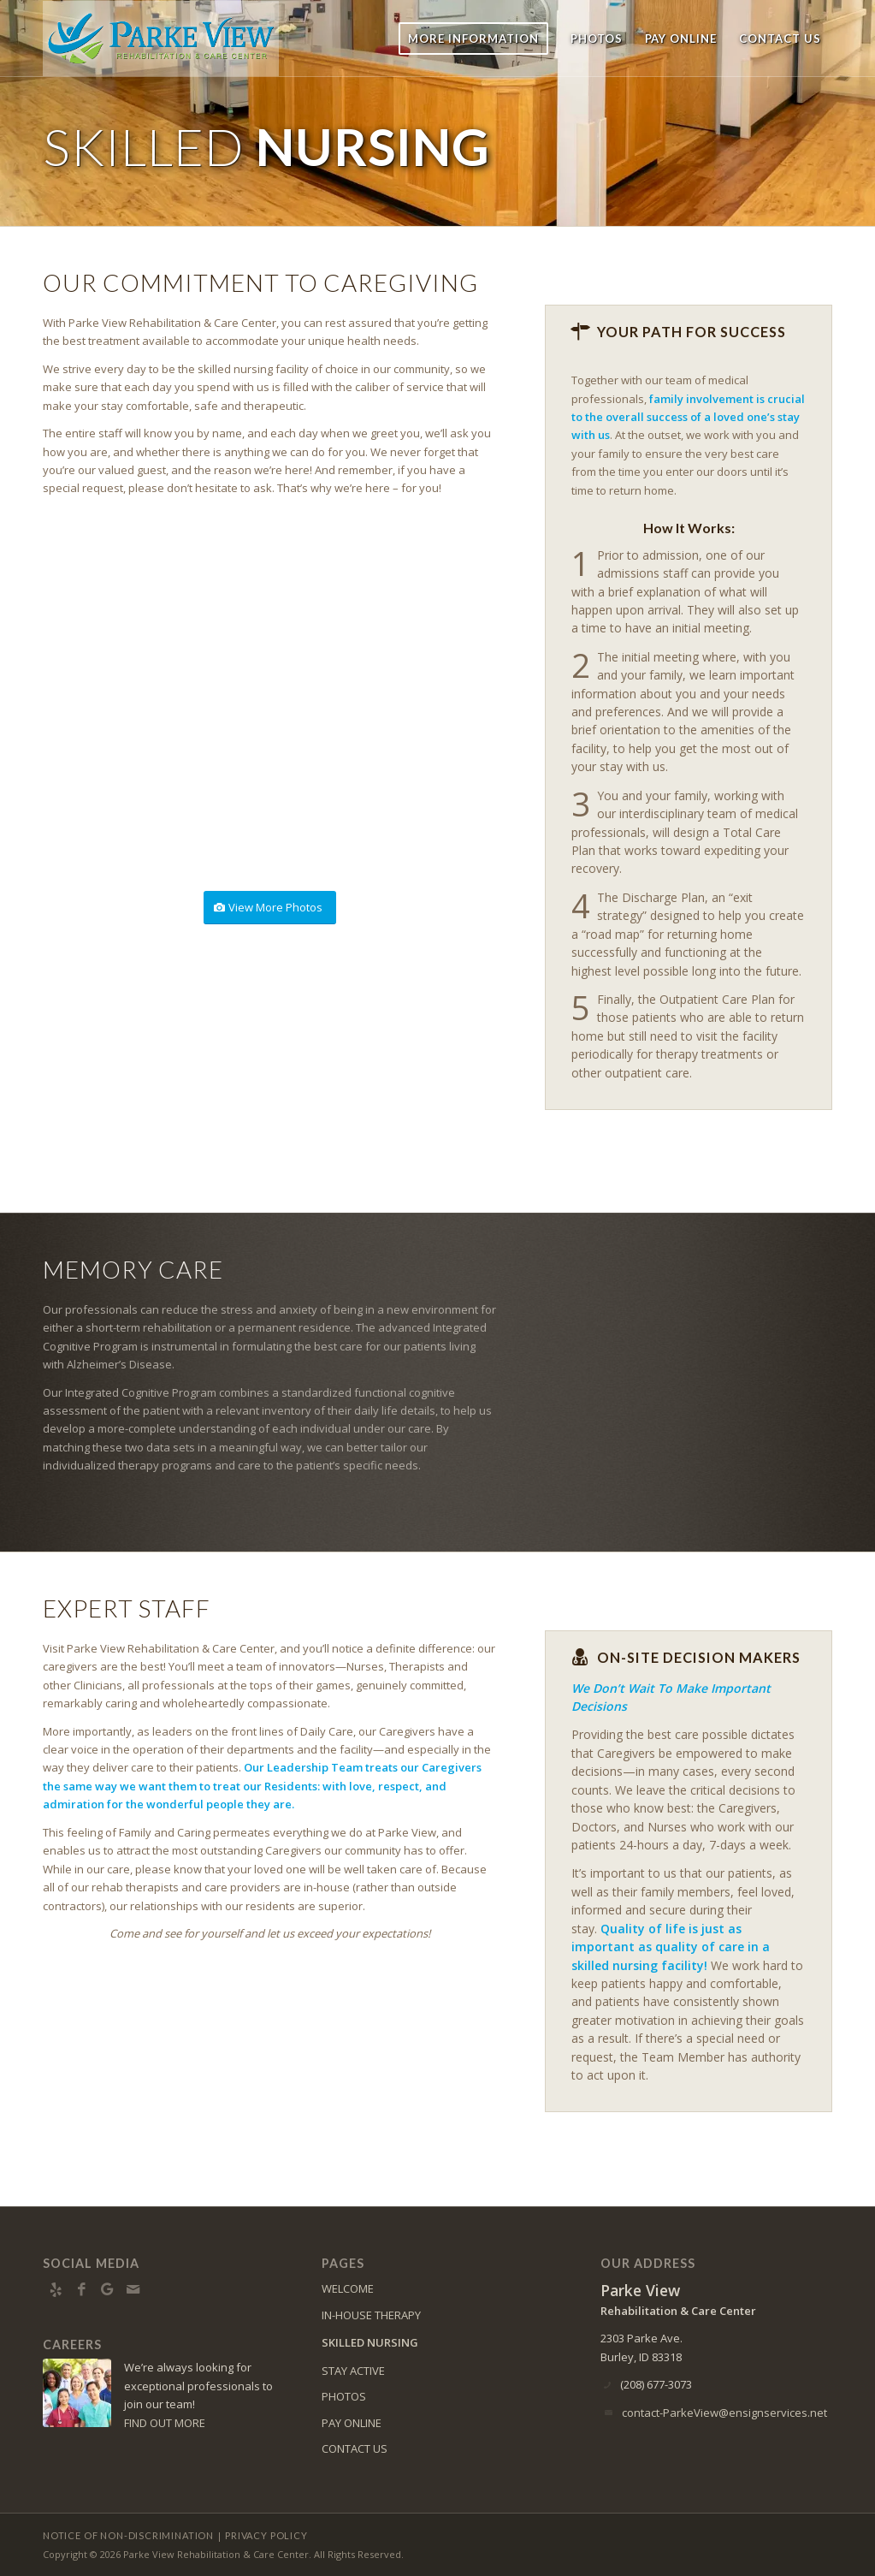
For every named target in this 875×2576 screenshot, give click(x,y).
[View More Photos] (270, 907)
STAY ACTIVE (353, 2370)
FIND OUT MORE (164, 2423)
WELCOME (348, 2288)
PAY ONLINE (351, 2423)
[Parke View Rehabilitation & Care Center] (161, 38)
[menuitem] (473, 38)
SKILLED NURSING (370, 2342)
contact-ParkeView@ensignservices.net (724, 2412)
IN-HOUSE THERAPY (371, 2315)
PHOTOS (344, 2396)
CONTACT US (354, 2448)
